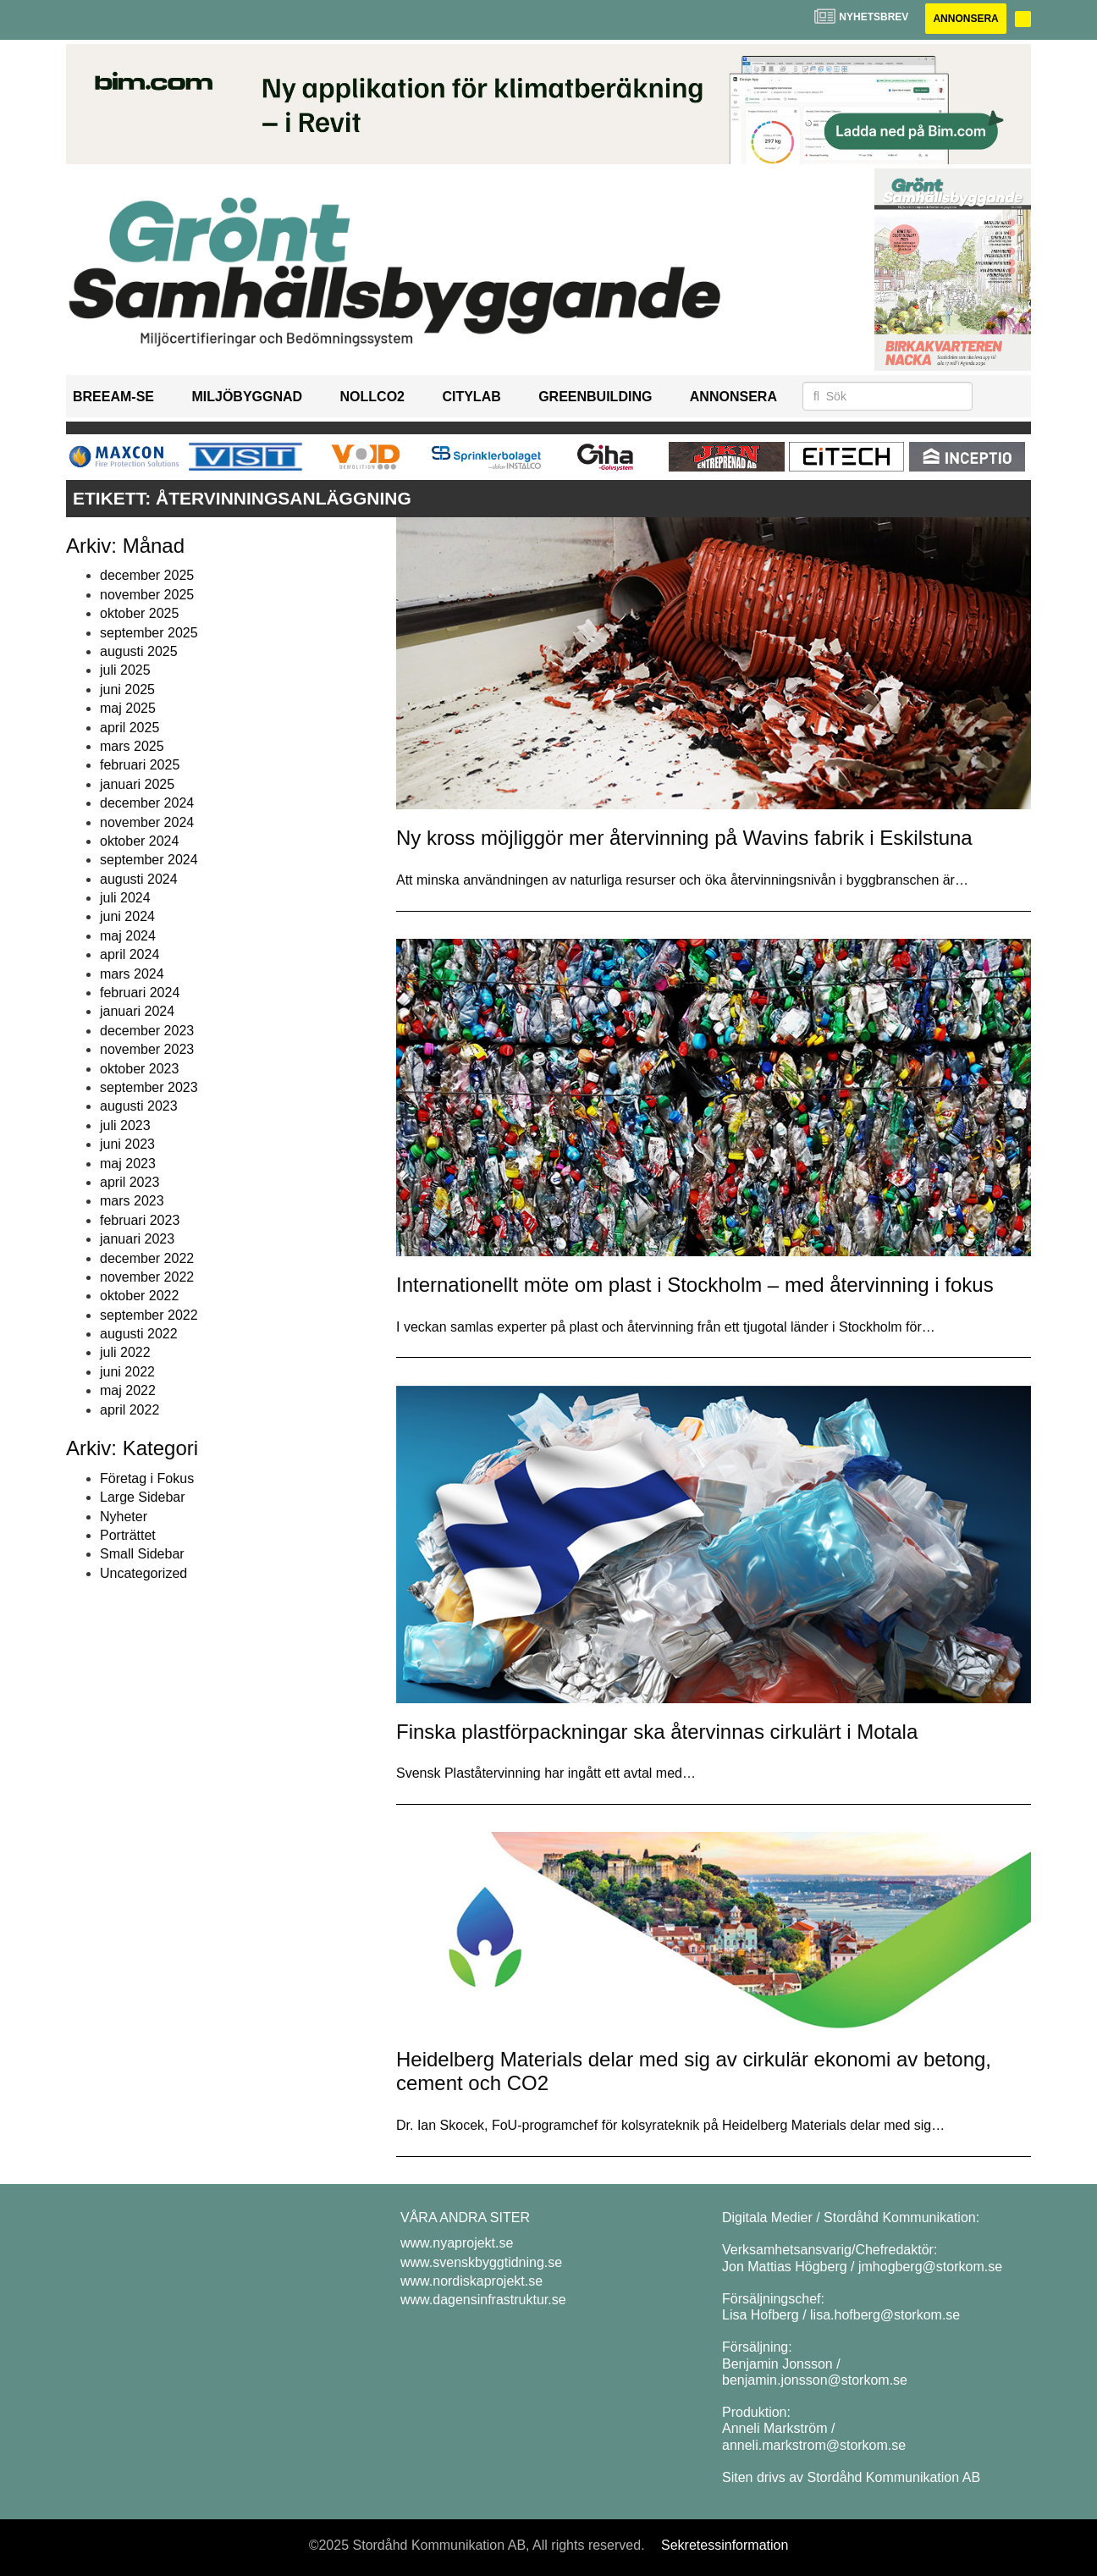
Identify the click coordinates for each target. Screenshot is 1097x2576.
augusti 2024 (139, 879)
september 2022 (149, 1315)
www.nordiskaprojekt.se (471, 2281)
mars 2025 (132, 746)
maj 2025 (128, 708)
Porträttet (128, 1535)
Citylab (471, 396)
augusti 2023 (139, 1106)
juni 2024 (127, 916)
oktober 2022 (139, 1295)
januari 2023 (137, 1239)
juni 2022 (127, 1372)
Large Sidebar (142, 1497)
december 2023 (147, 1030)
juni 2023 (127, 1144)
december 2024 (147, 803)
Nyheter (123, 1516)
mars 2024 (132, 974)
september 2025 (149, 633)
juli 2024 (125, 898)
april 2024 (129, 954)
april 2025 (129, 727)
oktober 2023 (139, 1069)
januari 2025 (137, 784)
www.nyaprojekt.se (456, 2243)
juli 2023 (125, 1125)
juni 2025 (127, 689)
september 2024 (149, 859)
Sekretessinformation (724, 2545)
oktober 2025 (139, 613)
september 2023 (149, 1087)
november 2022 (147, 1277)
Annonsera (965, 19)
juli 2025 (125, 670)
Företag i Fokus (147, 1478)
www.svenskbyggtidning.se (481, 2262)
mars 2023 (132, 1201)
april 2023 (129, 1182)
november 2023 (147, 1049)
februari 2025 (139, 765)
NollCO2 (372, 396)
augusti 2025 (139, 651)
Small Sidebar (142, 1554)
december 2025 (147, 575)
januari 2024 (137, 1011)
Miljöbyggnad (246, 396)
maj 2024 (128, 936)
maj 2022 (128, 1390)
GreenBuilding (595, 396)
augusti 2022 (139, 1334)
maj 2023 (128, 1163)
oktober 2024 (139, 841)
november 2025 (147, 594)
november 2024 (147, 822)
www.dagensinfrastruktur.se (483, 2299)
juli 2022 (125, 1352)
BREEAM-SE (113, 396)
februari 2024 (139, 992)
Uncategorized (143, 1573)
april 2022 (129, 1410)
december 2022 (147, 1258)
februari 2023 (139, 1220)
